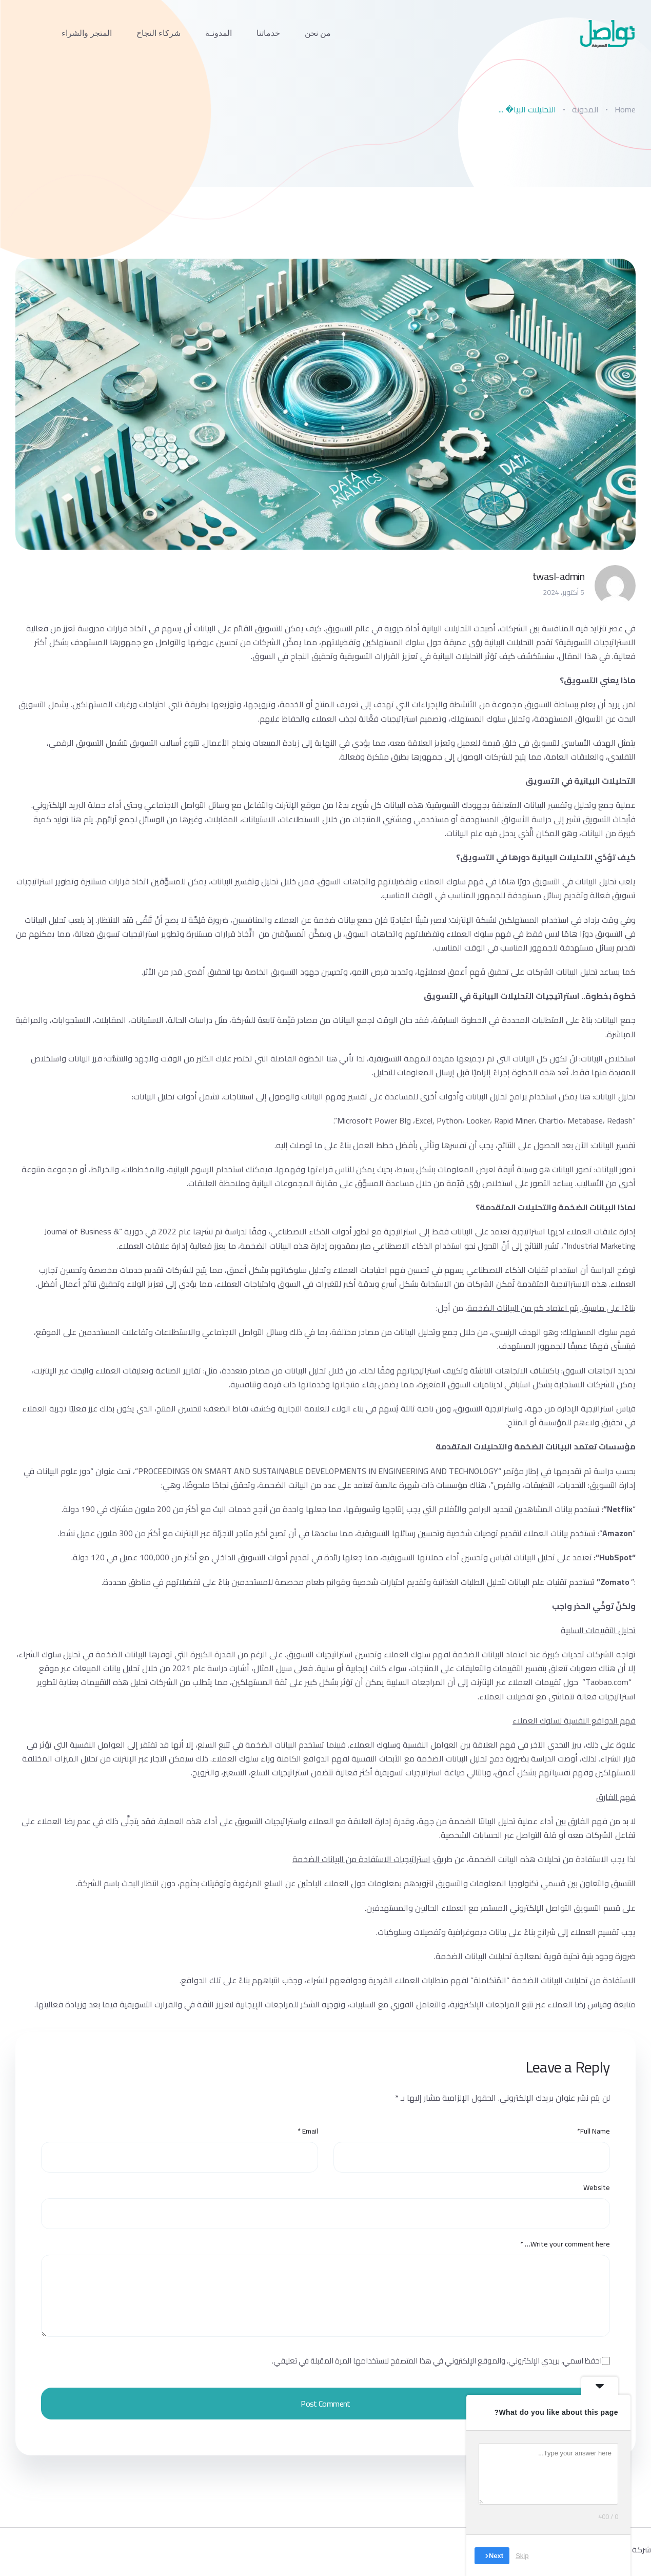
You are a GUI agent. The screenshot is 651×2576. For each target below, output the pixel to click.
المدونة (585, 109)
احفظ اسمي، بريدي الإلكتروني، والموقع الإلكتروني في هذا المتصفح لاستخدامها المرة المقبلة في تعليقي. (437, 2361)
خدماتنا (268, 33)
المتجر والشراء (87, 33)
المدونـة (218, 33)
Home (625, 109)
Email (308, 2131)
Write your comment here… (565, 2244)
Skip (522, 2555)
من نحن (318, 33)
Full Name (593, 2131)
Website (596, 2187)
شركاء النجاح (158, 33)
